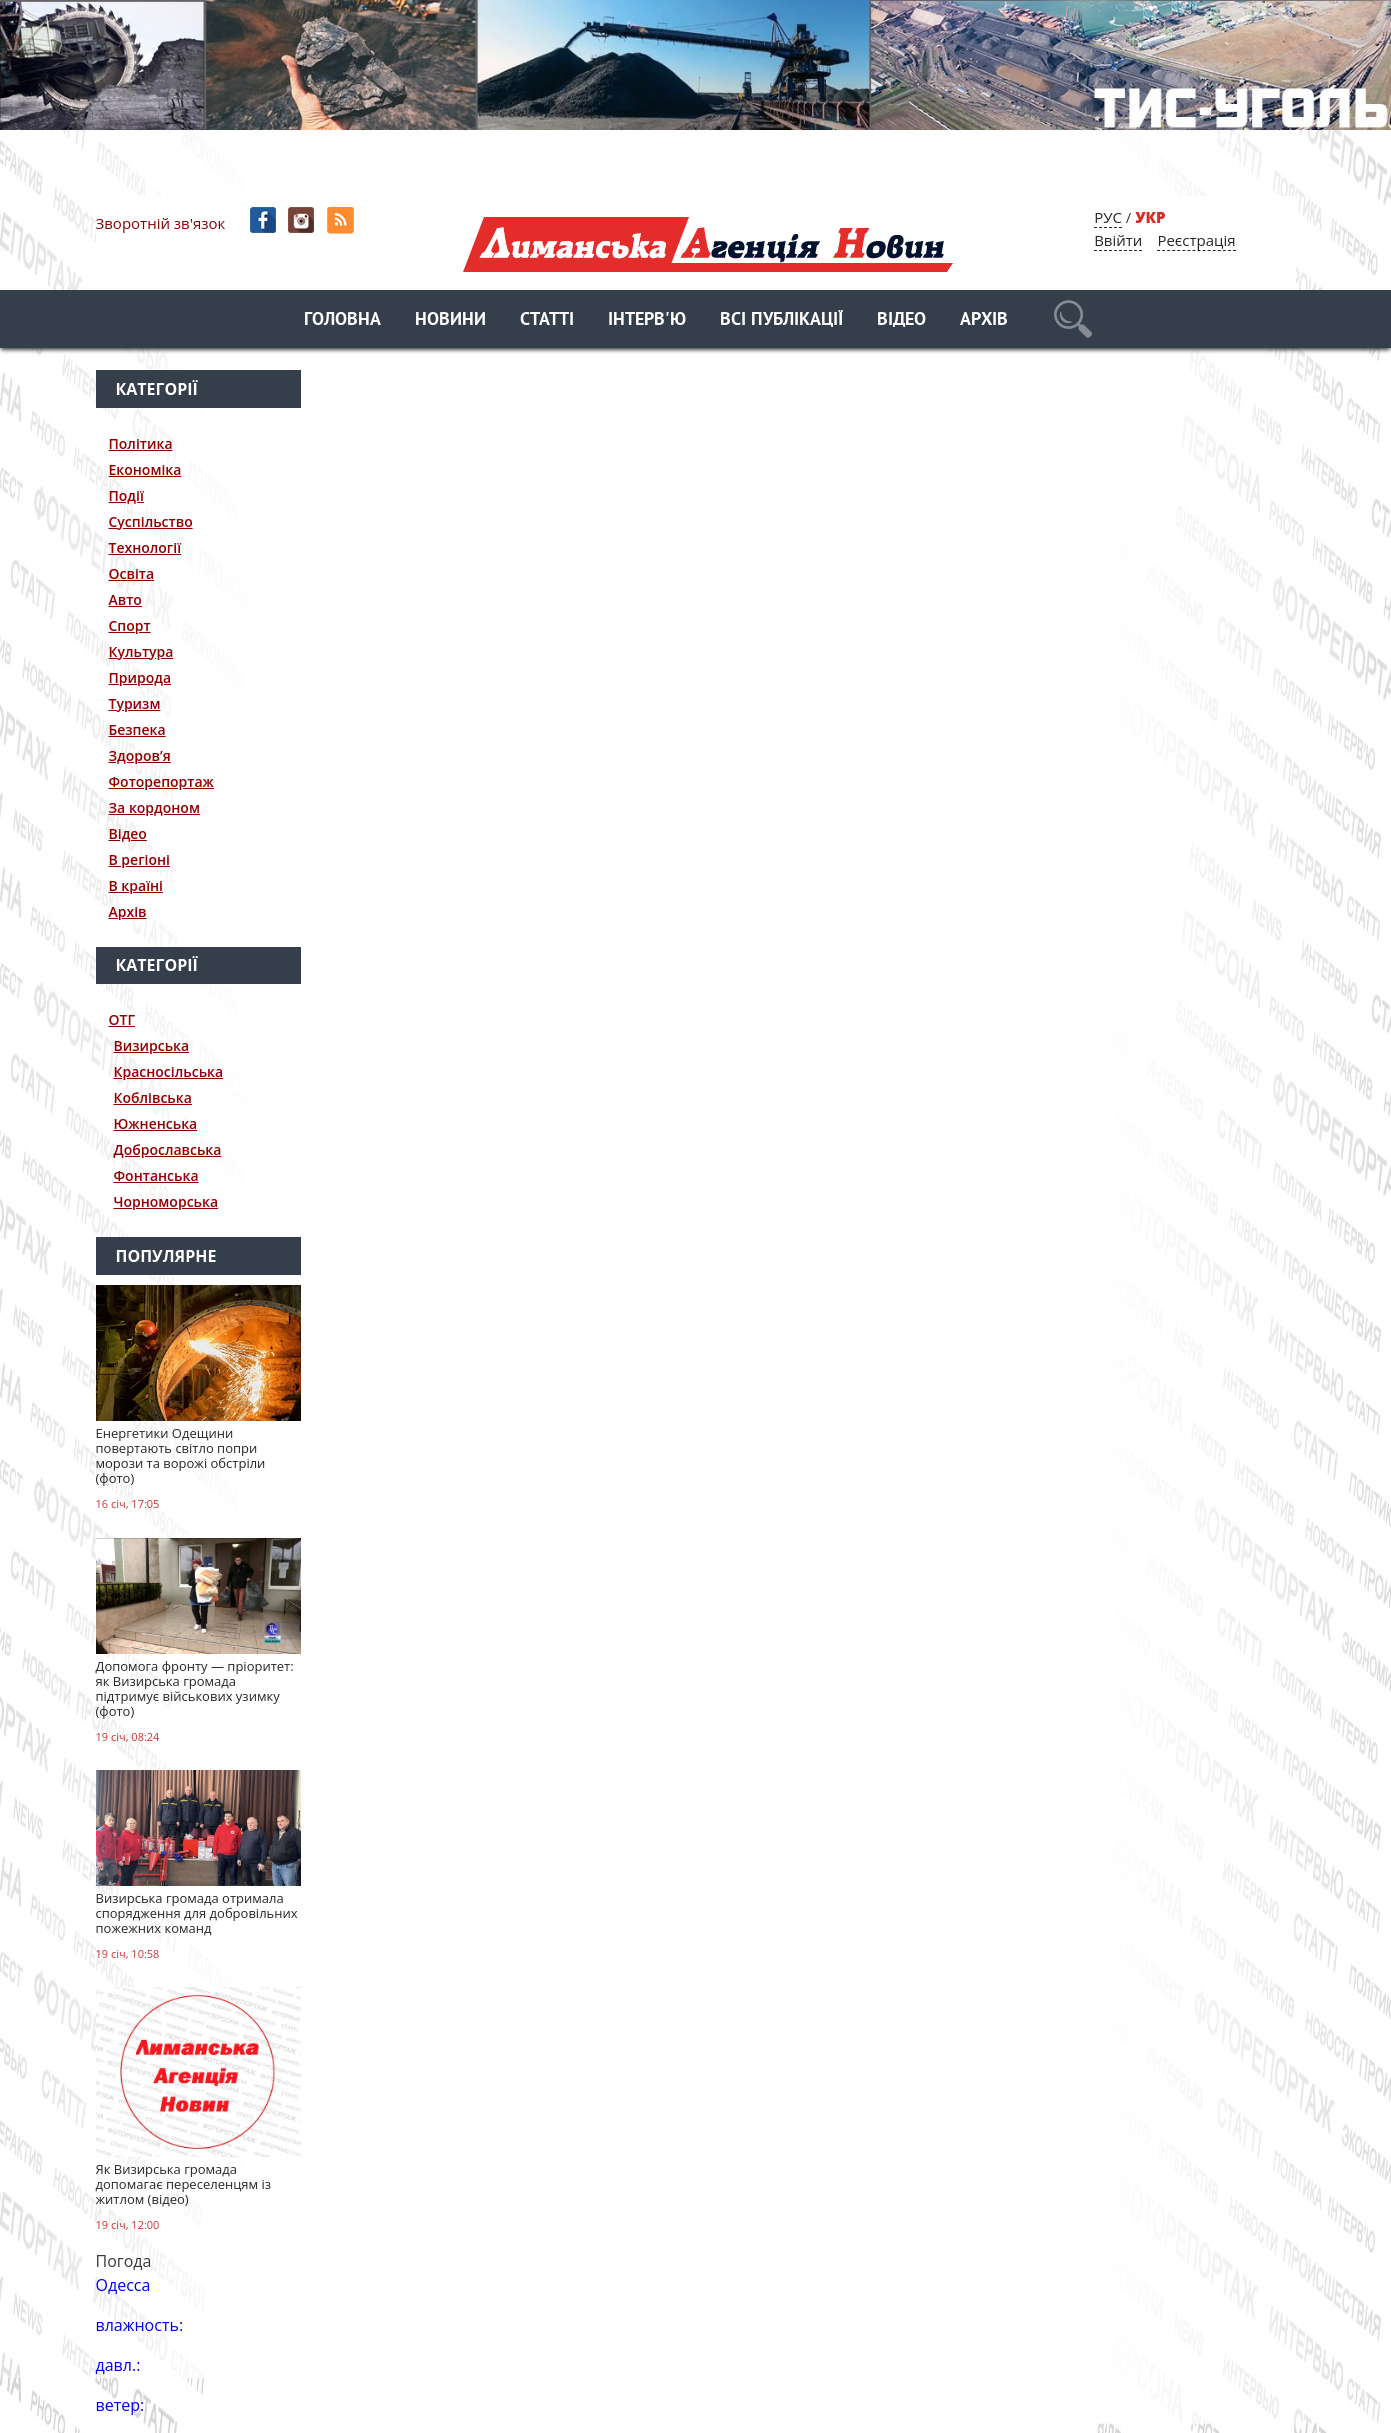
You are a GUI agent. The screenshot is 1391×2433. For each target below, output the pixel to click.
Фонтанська (156, 1175)
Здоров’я (140, 755)
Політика (141, 443)
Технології (145, 547)
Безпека (137, 729)
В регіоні (139, 859)
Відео (901, 320)
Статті (547, 320)
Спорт (130, 625)
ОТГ (122, 1019)
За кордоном (154, 807)
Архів (984, 320)
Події (126, 495)
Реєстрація (1196, 240)
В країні (136, 885)
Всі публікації (781, 320)
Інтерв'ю (647, 320)
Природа (140, 677)
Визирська (152, 1045)
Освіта (132, 573)
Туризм (135, 703)
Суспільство (151, 521)
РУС (1108, 217)
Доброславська (168, 1149)
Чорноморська (166, 1201)
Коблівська (153, 1097)
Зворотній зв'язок (161, 223)
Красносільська (169, 1071)
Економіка (145, 469)
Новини (450, 320)
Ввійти (1118, 240)
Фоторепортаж (161, 781)
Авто (125, 599)
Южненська (156, 1123)
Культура (141, 651)
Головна (342, 320)
